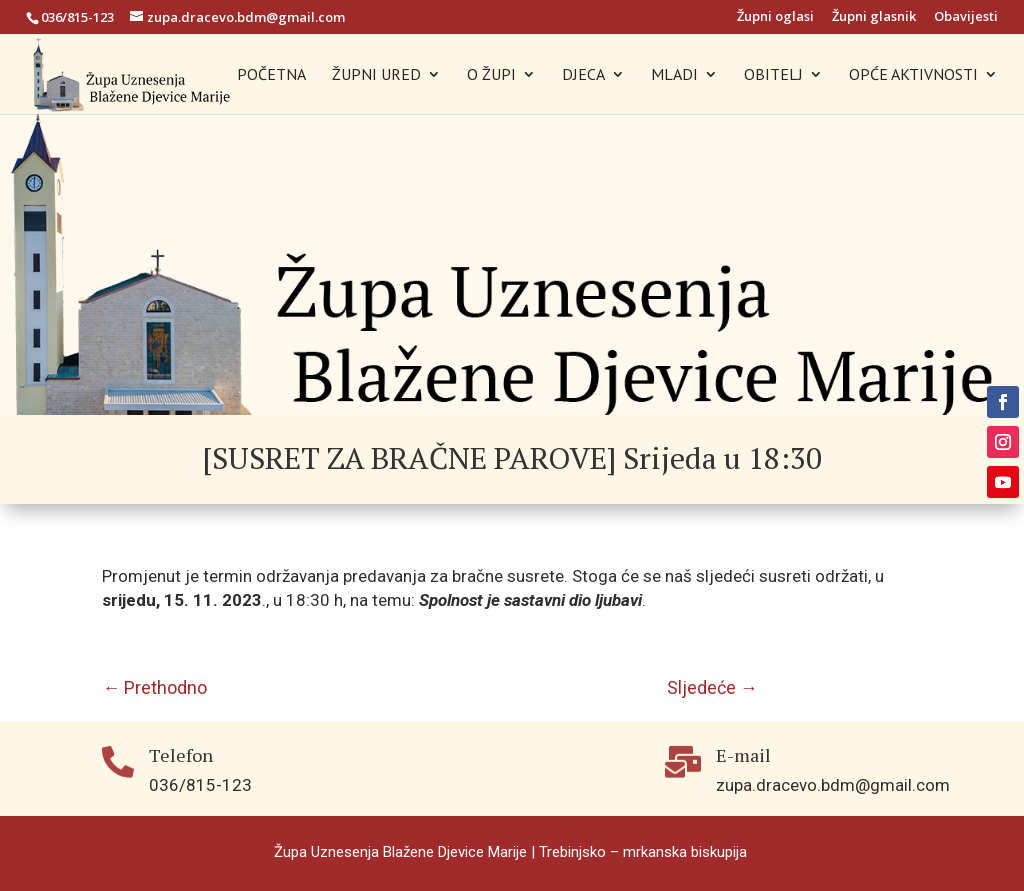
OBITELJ (773, 75)
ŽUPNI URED (376, 75)
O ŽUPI (491, 75)
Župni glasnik (874, 17)
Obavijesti (966, 17)
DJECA (583, 75)
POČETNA (271, 75)
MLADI (674, 75)
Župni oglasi (775, 17)
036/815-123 (77, 17)
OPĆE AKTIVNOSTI (913, 75)
